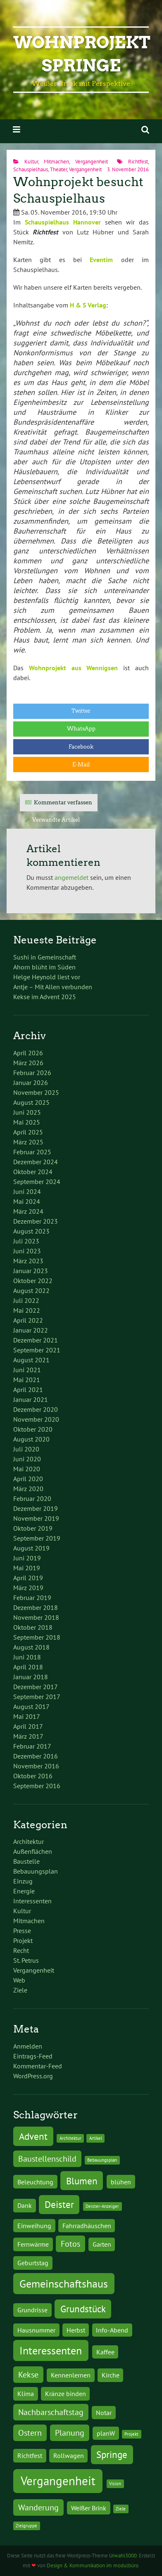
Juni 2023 (27, 1251)
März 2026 (28, 1063)
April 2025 (28, 1132)
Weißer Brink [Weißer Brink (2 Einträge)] (88, 2507)
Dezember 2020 (35, 1409)
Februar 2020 (32, 1498)
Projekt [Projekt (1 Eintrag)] (131, 2434)
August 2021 (31, 1360)
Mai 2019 (26, 1568)
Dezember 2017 (35, 1687)
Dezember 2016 (35, 1756)
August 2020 (31, 1439)
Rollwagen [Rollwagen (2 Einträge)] (68, 2455)
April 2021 (28, 1389)
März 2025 (28, 1142)
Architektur (28, 1841)
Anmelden (27, 2046)
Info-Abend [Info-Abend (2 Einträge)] (112, 2329)
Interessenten (32, 1901)
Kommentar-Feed (37, 2066)
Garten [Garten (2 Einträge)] (102, 2244)
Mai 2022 (26, 1310)
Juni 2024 (27, 1191)
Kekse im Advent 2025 (44, 997)
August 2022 (31, 1290)
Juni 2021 (27, 1370)
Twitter (81, 711)
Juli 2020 (26, 1449)
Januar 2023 (30, 1271)
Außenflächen (32, 1851)
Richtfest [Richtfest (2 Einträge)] (29, 2455)
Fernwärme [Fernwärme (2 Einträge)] (33, 2244)
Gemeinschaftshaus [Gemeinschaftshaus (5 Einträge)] (63, 2283)
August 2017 (31, 1706)
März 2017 (28, 1736)
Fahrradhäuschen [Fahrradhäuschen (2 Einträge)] (86, 2225)
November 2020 (36, 1419)
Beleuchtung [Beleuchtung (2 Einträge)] (35, 2181)
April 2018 (28, 1667)
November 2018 (36, 1617)
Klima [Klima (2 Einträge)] (25, 2393)
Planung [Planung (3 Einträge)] (69, 2432)
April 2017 (28, 1726)
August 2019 (31, 1548)
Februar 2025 (32, 1152)
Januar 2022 (30, 1330)
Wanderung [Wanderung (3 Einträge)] (38, 2507)
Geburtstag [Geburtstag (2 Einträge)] (32, 2262)
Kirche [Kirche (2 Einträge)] (110, 2374)
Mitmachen (56, 161)
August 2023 (31, 1231)
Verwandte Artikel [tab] (56, 820)
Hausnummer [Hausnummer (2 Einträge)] (36, 2329)
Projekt (23, 1940)
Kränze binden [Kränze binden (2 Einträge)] (65, 2393)
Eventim (101, 259)
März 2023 (28, 1261)
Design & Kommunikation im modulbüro (92, 2565)
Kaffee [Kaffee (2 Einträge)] (105, 2351)
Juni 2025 (27, 1112)
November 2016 (36, 1766)
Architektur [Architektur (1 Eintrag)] (70, 2138)
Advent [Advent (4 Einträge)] (33, 2136)
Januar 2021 (30, 1399)
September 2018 (36, 1637)
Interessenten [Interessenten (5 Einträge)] (50, 2350)
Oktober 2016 (32, 1776)
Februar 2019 (32, 1597)
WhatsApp (81, 729)
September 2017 (36, 1696)
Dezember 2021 (35, 1340)
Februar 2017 (32, 1746)
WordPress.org (33, 2076)
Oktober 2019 (32, 1528)
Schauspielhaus (30, 169)
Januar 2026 (30, 1082)
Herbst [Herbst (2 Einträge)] (76, 2329)
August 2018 (31, 1647)
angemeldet (71, 877)
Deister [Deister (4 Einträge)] (59, 2204)
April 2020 (28, 1479)
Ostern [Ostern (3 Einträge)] (30, 2432)
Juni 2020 (27, 1459)
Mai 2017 (26, 1716)
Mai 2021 (26, 1379)
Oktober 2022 (32, 1280)
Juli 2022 (26, 1300)
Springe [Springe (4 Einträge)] (111, 2454)
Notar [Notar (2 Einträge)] (104, 2412)
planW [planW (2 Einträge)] (106, 2433)
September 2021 (36, 1350)
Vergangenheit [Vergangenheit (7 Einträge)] (58, 2481)
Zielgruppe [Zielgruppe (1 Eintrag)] (26, 2526)
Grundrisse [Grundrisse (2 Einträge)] (32, 2309)
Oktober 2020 (32, 1429)
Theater (58, 169)
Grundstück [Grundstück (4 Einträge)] (83, 2308)
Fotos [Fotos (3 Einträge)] (70, 2243)
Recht (21, 1950)
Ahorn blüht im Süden (44, 967)
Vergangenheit (91, 161)
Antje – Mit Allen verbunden (52, 987)
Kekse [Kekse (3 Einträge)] (28, 2374)
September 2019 (36, 1538)
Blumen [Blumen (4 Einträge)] (82, 2180)
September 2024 (36, 1181)
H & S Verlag (88, 305)
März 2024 (28, 1211)
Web (19, 1980)
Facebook (81, 747)
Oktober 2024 (32, 1171)
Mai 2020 (26, 1469)
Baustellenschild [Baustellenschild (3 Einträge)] (47, 2158)
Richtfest (138, 161)
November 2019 (36, 1518)
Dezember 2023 (35, 1221)
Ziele (20, 1990)
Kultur (31, 161)
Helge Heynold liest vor (46, 977)
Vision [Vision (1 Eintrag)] (115, 2483)
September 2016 (36, 1786)
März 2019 (28, 1587)
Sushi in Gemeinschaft (44, 957)
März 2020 (28, 1488)
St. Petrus (26, 1960)
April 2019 (28, 1578)
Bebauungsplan (35, 1871)
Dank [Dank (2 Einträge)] (24, 2205)
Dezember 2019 (35, 1508)
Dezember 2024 (35, 1162)
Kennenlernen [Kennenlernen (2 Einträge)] (71, 2374)
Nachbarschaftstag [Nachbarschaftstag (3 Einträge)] (50, 2412)
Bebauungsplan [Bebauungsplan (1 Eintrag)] (102, 2160)
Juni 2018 (27, 1657)
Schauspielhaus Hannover (63, 222)
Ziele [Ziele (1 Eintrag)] (121, 2509)
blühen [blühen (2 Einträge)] (121, 2181)
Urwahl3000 (123, 2555)
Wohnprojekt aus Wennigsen (73, 668)
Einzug (23, 1881)
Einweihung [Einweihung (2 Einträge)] (34, 2225)
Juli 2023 (26, 1241)
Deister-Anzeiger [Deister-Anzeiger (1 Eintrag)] (102, 2206)
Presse (22, 1930)
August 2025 (31, 1102)
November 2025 (36, 1092)
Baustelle (26, 1861)
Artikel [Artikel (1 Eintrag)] (95, 2138)
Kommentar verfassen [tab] (63, 802)
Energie (24, 1891)
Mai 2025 (26, 1122)
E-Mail (81, 764)
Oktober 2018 (32, 1627)
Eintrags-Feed (32, 2056)
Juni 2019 (27, 1558)
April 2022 (28, 1320)
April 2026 (28, 1053)
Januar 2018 (30, 1677)
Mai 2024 (26, 1201)
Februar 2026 (32, 1072)
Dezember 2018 (35, 1607)
